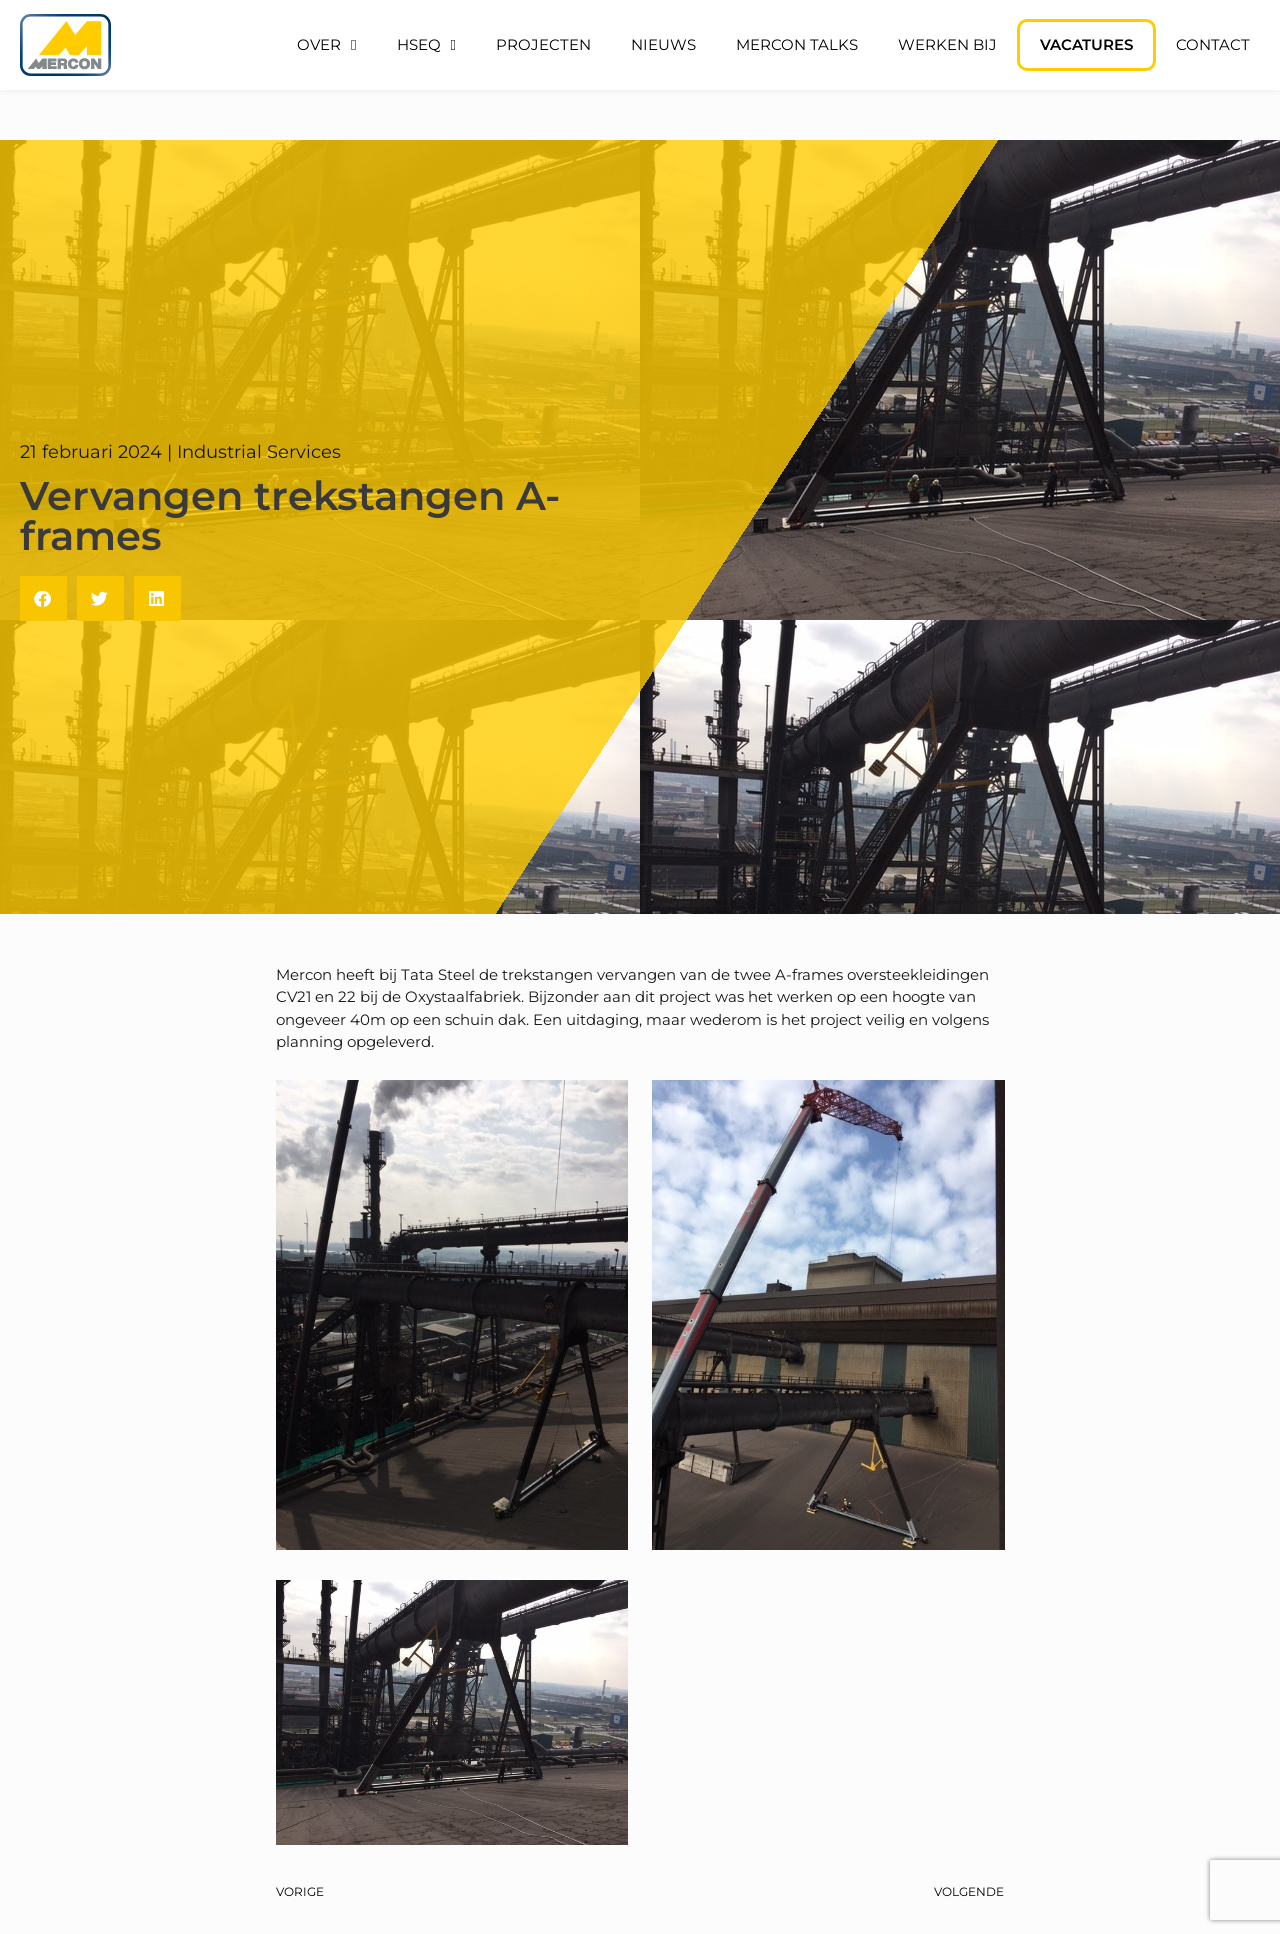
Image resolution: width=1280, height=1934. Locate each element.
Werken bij (947, 44)
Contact (1213, 44)
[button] (43, 598)
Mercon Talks (797, 44)
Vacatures (1086, 44)
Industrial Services (259, 452)
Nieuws (663, 44)
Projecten (543, 44)
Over (326, 45)
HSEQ (426, 45)
